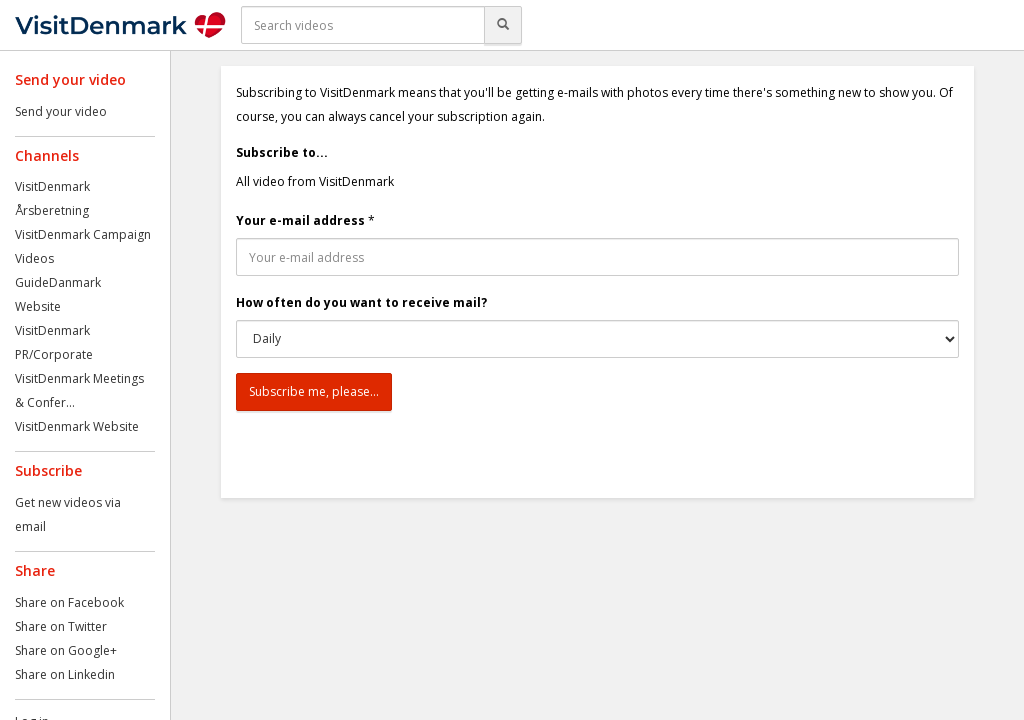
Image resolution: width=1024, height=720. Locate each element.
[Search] (503, 25)
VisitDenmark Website (77, 426)
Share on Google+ (66, 650)
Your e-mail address (300, 220)
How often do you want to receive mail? (361, 302)
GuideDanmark (58, 282)
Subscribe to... (282, 152)
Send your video (61, 111)
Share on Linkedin (65, 674)
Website (38, 306)
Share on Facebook (69, 602)
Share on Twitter (61, 626)
